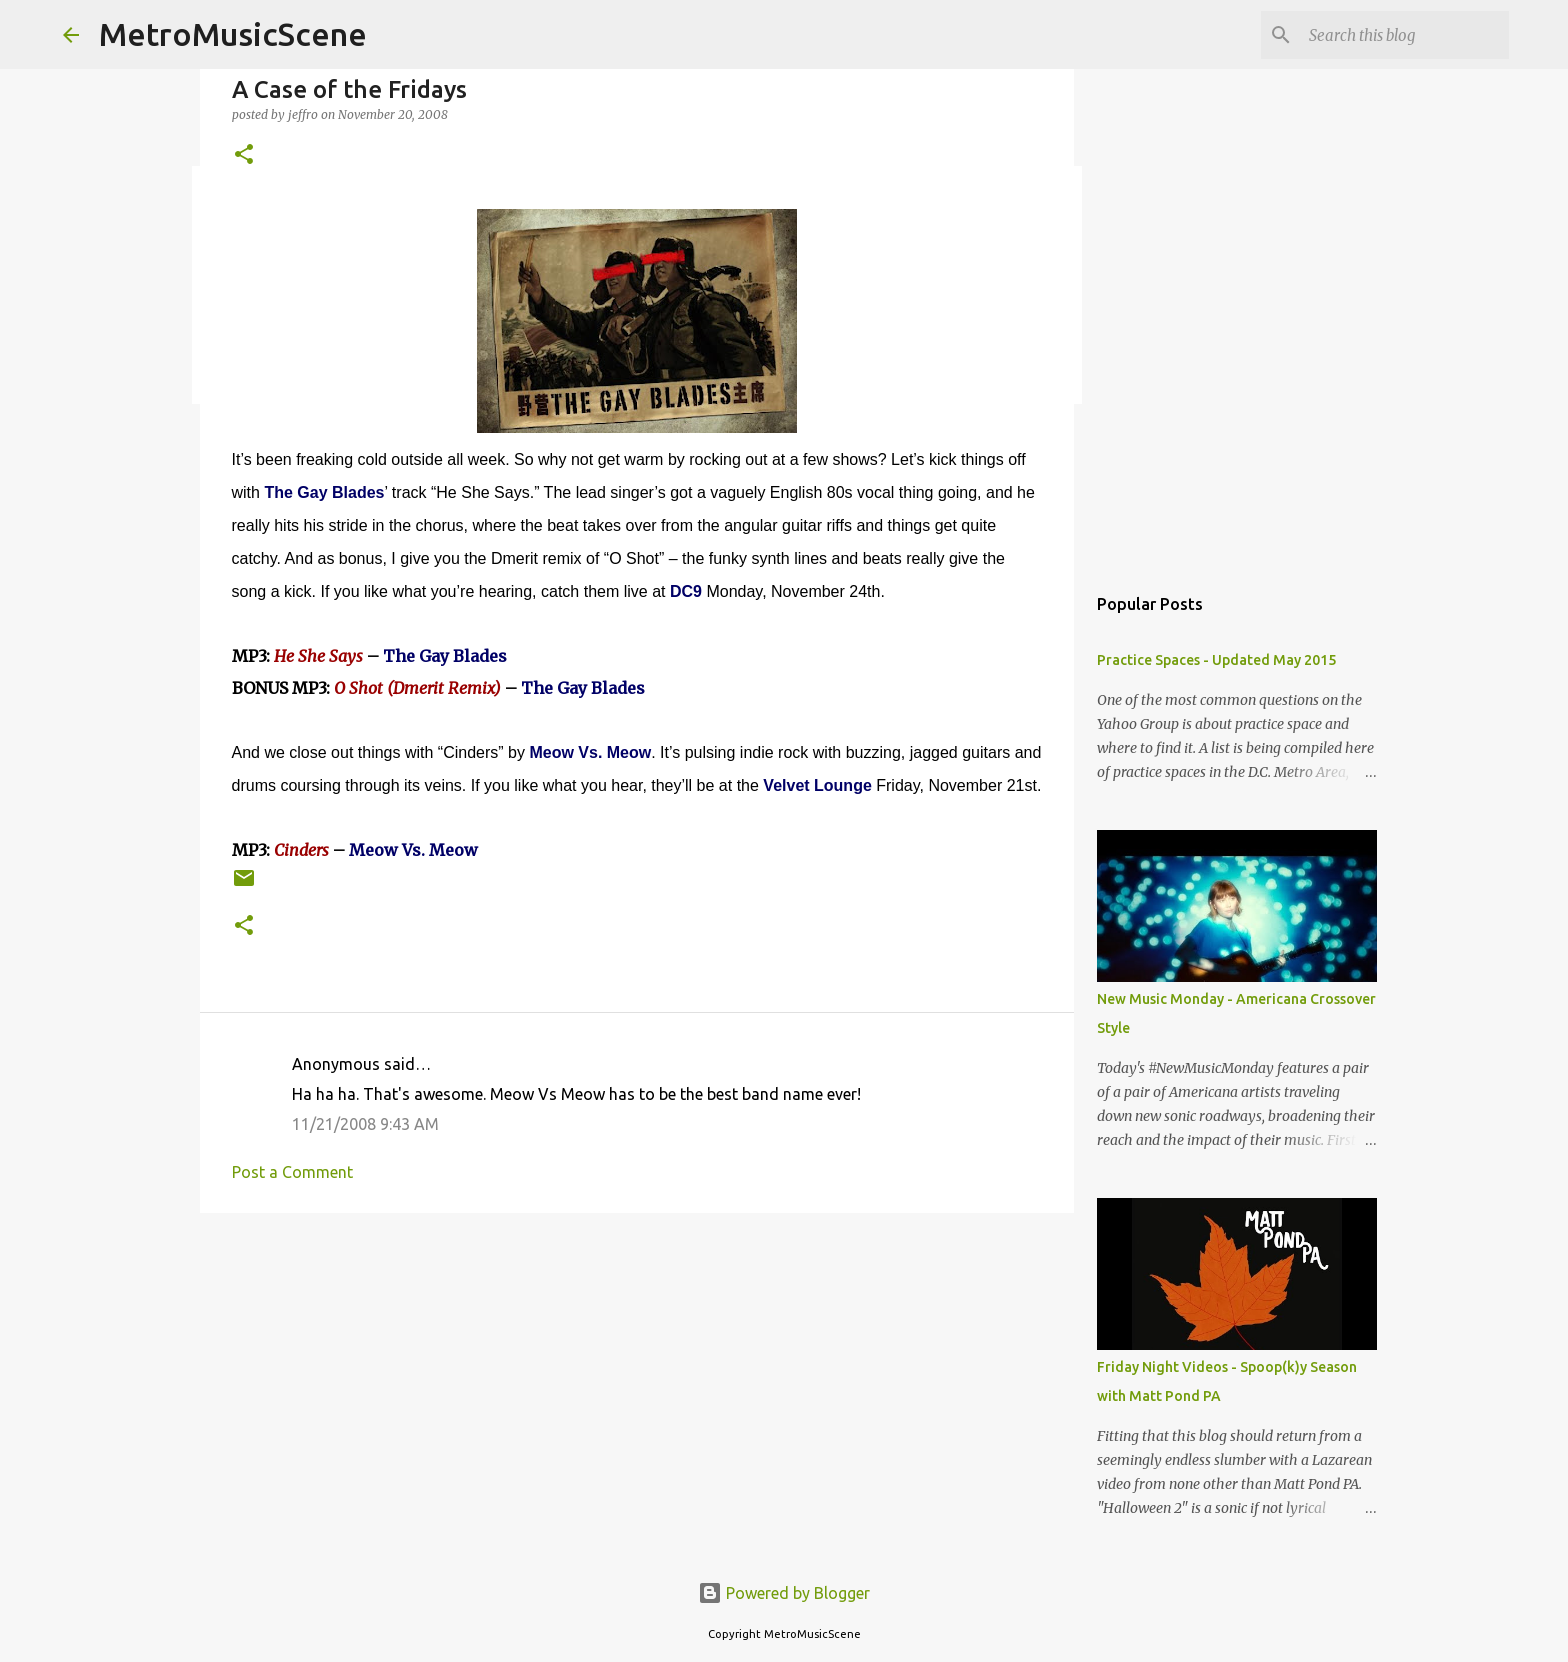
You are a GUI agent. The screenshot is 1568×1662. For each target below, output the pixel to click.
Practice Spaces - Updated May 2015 (1216, 660)
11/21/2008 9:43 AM (365, 1124)
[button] (244, 155)
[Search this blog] (1404, 35)
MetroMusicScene (233, 34)
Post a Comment (292, 1172)
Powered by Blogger (784, 1593)
